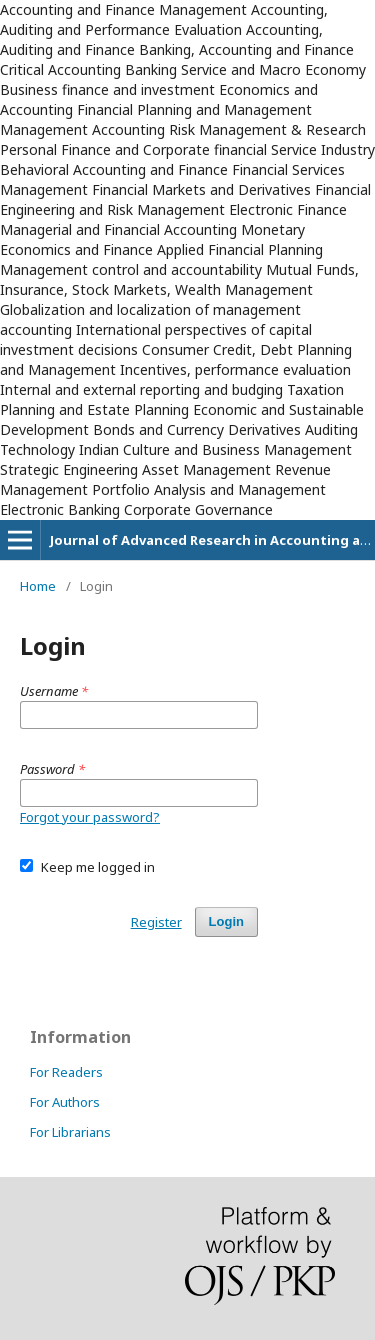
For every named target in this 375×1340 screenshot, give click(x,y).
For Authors (65, 1102)
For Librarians (70, 1132)
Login (226, 921)
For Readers (66, 1072)
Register (156, 922)
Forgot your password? (90, 817)
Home (38, 586)
